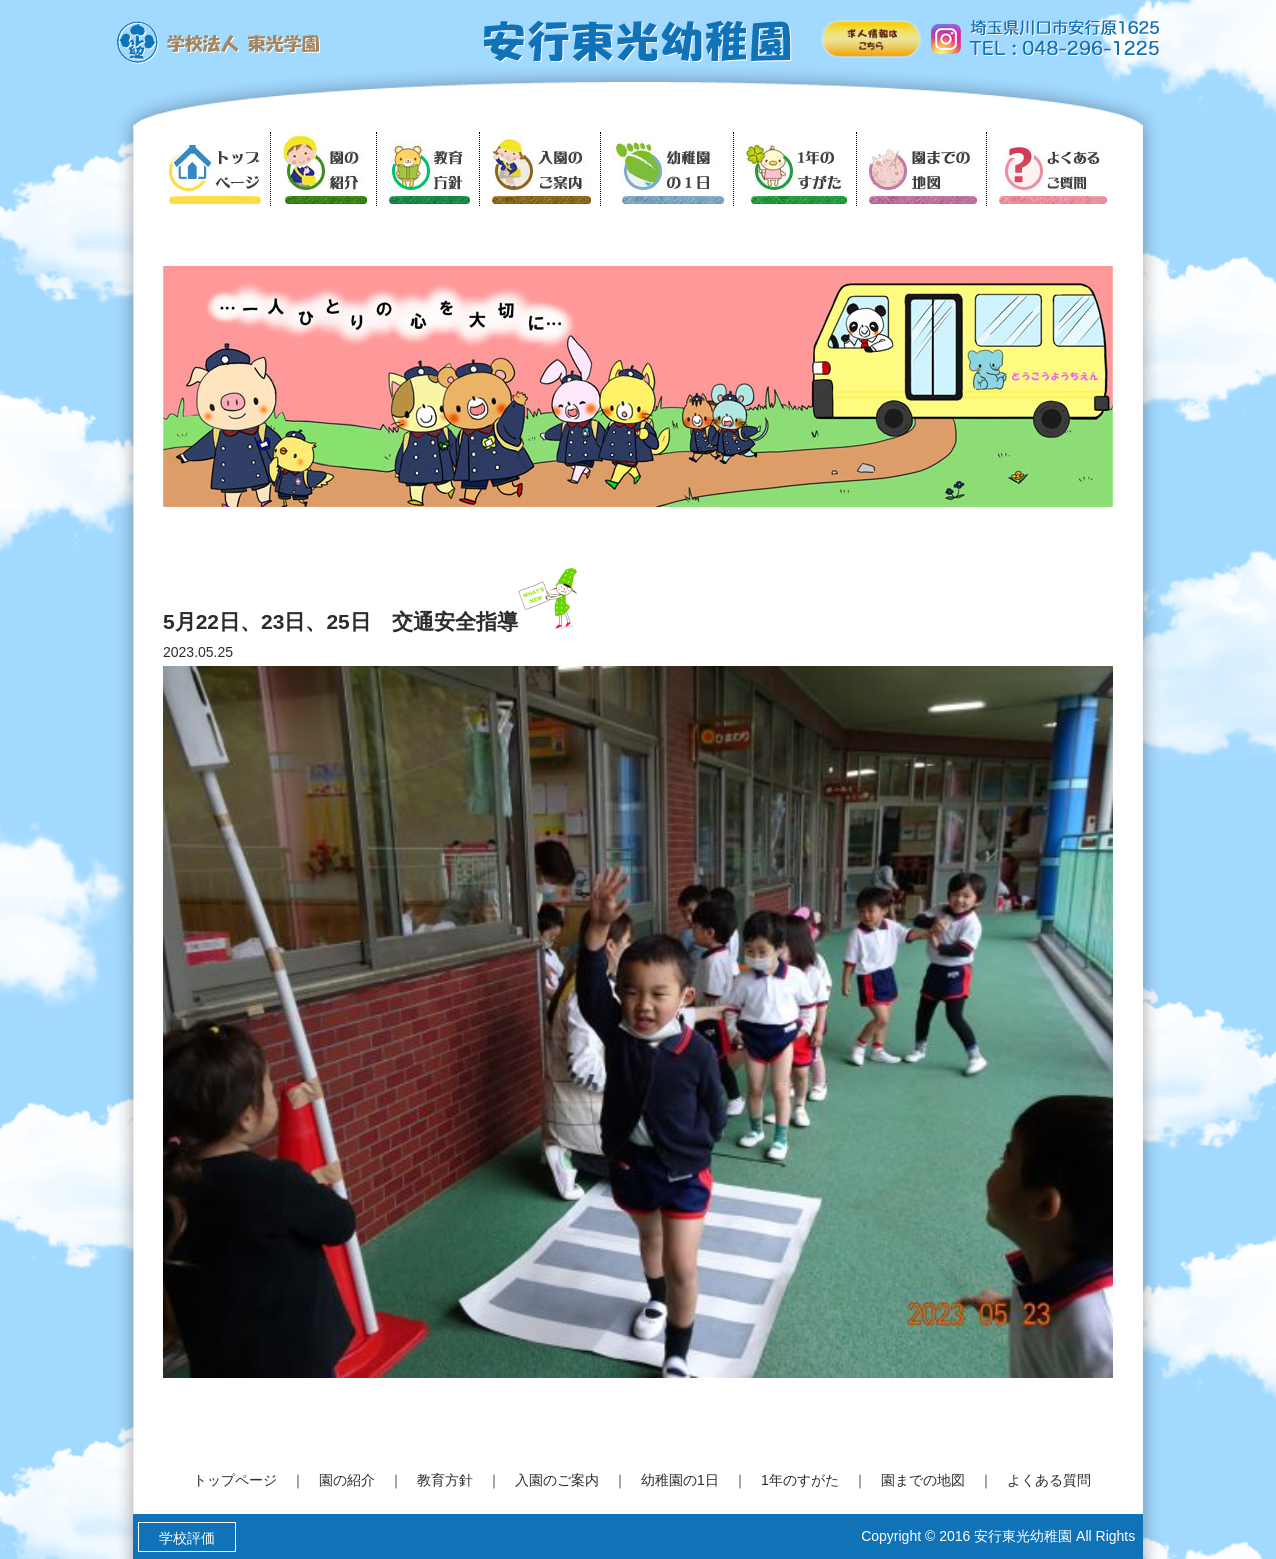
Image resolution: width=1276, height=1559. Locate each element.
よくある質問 (1049, 1480)
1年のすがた (800, 1480)
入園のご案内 (557, 1480)
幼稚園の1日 (680, 1480)
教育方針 (445, 1480)
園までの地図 (923, 1480)
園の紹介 (347, 1480)
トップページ (235, 1480)
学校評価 (187, 1538)
